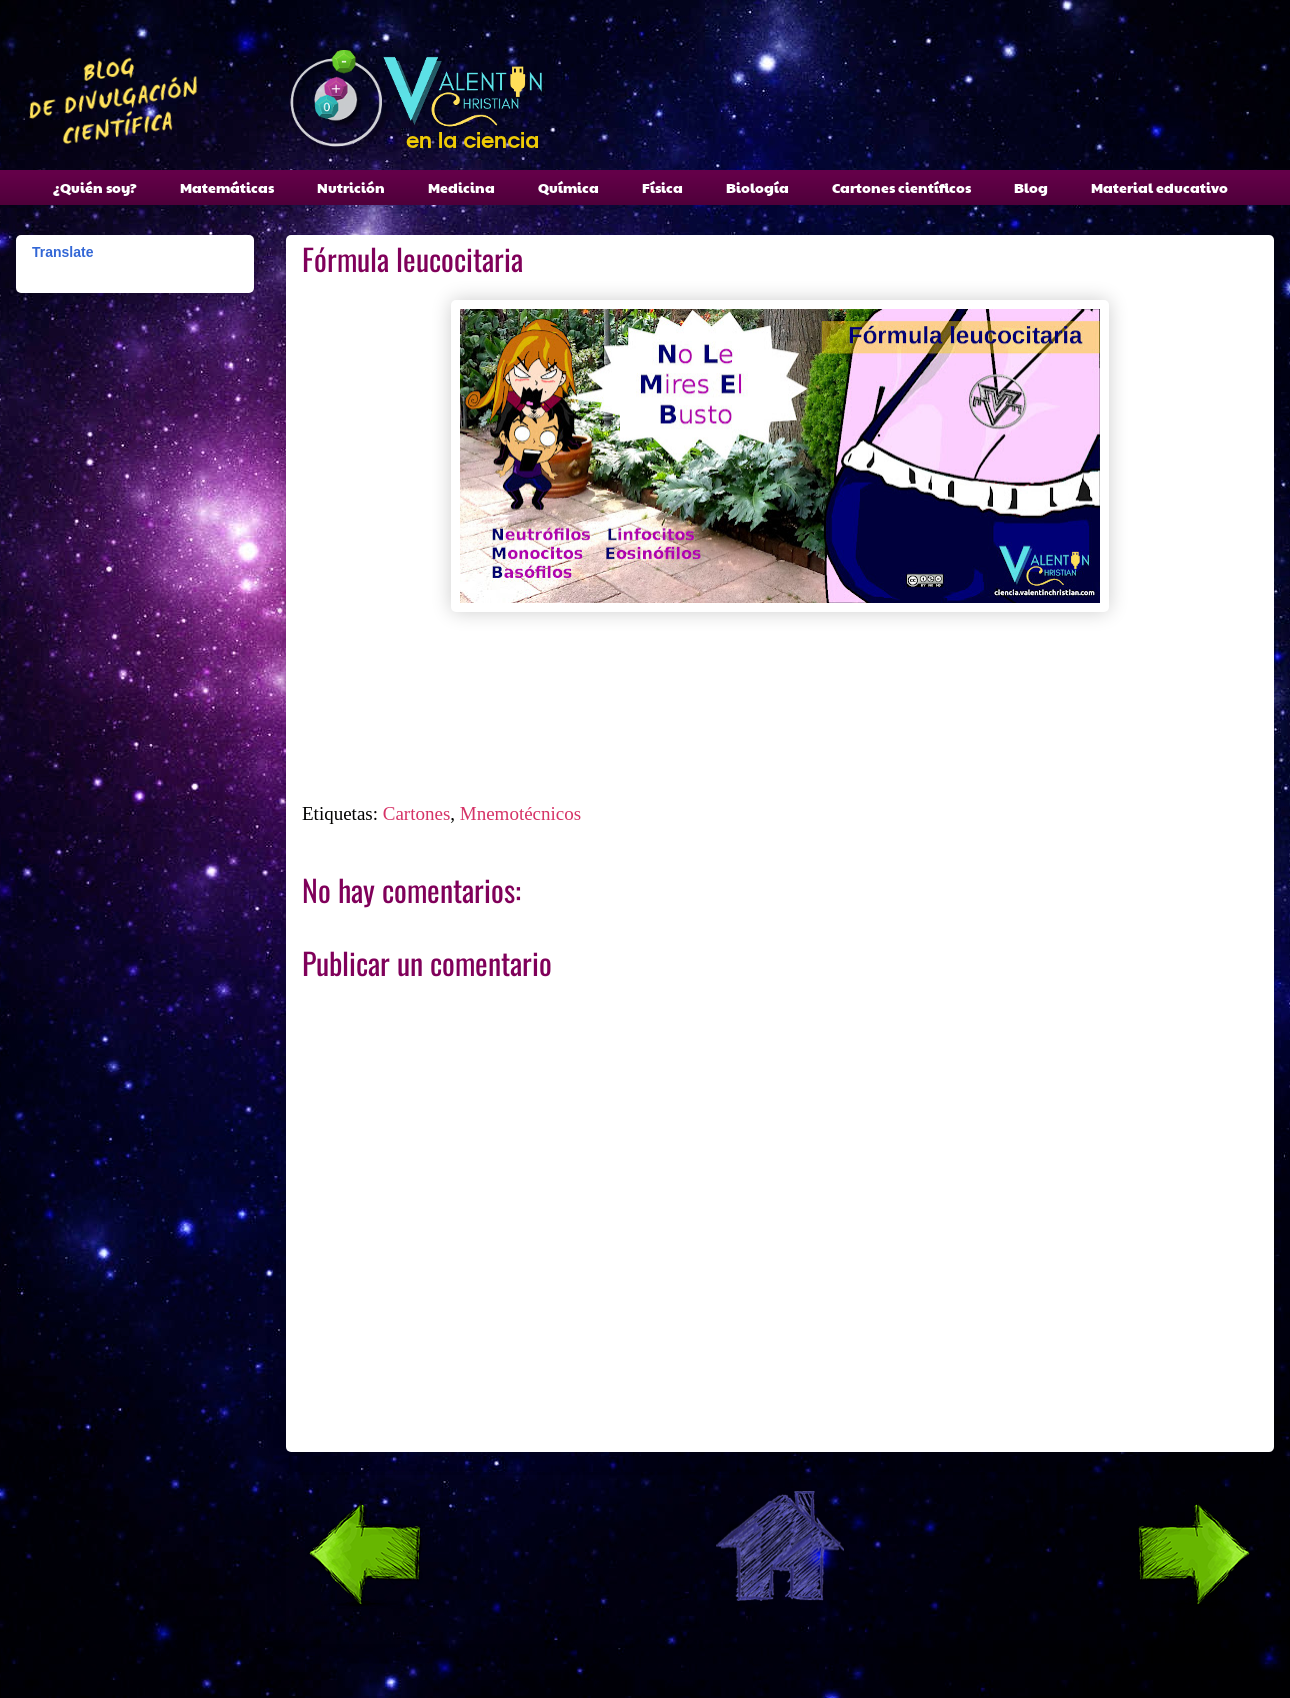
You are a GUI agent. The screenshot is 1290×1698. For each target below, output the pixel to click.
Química (568, 187)
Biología (757, 187)
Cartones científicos (901, 187)
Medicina (461, 187)
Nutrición (351, 187)
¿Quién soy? (95, 187)
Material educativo (1159, 187)
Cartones (417, 813)
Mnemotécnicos (520, 813)
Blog (1031, 187)
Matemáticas (227, 187)
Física (662, 187)
